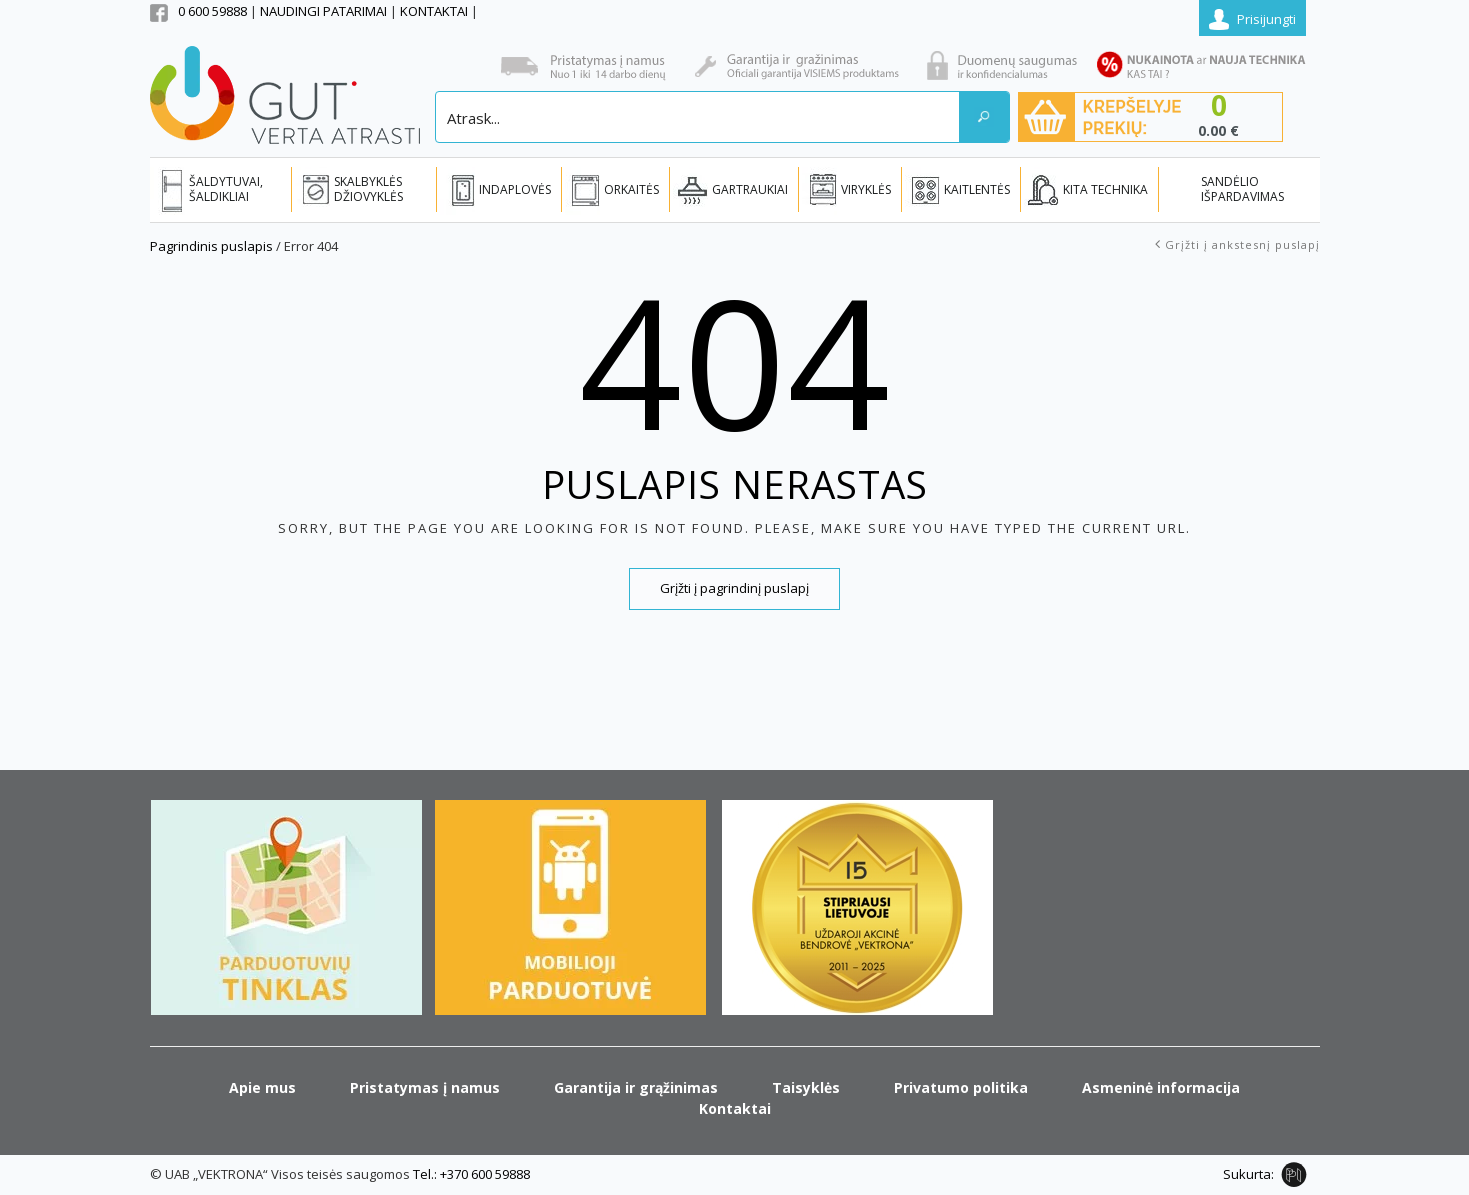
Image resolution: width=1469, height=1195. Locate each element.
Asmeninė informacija (1161, 1087)
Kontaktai (735, 1108)
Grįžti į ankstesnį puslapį (1242, 244)
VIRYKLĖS (866, 189)
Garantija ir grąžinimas (636, 1087)
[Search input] (698, 117)
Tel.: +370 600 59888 (471, 1174)
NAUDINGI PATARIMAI (325, 11)
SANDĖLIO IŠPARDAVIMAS (1242, 189)
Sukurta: (1248, 1174)
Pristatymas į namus (425, 1087)
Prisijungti (1266, 19)
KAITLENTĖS (977, 189)
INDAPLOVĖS (515, 189)
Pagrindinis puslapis (211, 246)
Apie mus (262, 1087)
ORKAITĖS (631, 189)
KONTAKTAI (435, 11)
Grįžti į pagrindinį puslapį (734, 588)
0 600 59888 (212, 11)
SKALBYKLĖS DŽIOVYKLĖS (368, 189)
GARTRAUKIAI (750, 189)
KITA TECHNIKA (1105, 189)
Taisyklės (806, 1087)
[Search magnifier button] (984, 117)
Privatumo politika (961, 1087)
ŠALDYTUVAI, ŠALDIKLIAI (226, 189)
